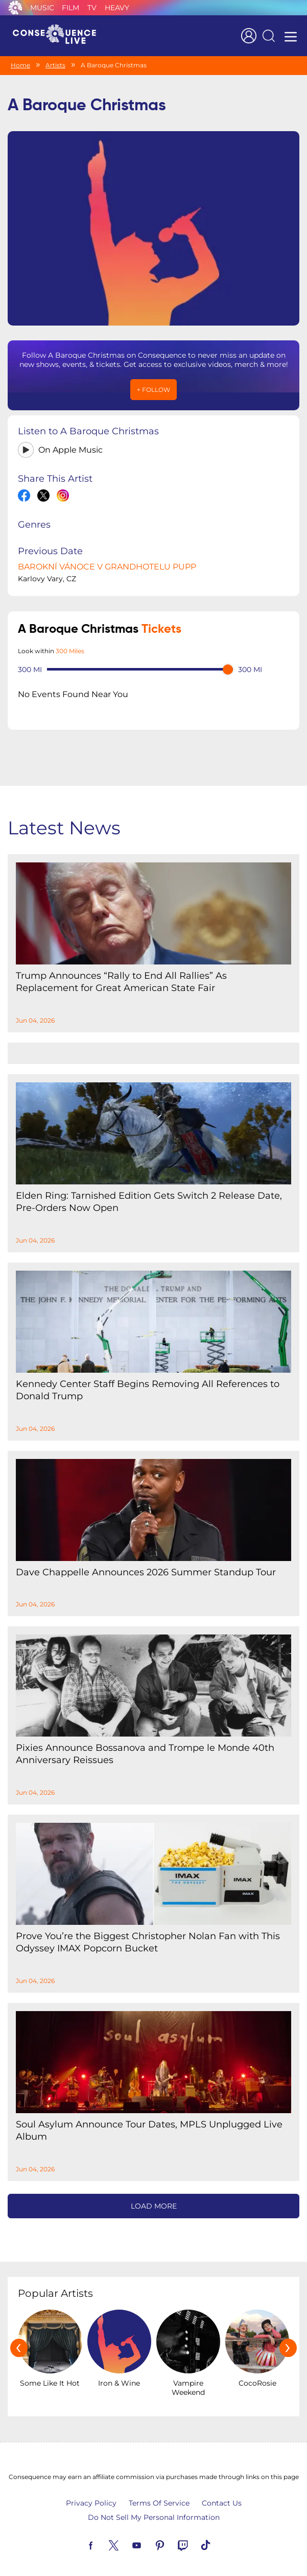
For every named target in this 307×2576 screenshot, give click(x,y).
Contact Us (222, 2495)
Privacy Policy (91, 2495)
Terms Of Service (159, 2495)
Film (70, 7)
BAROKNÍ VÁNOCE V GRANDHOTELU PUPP (107, 559)
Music (42, 7)
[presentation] (19, 2340)
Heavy (117, 7)
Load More (154, 2198)
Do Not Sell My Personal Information (154, 2510)
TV (92, 7)
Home (20, 65)
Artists (55, 65)
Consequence (15, 7)
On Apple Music (70, 442)
